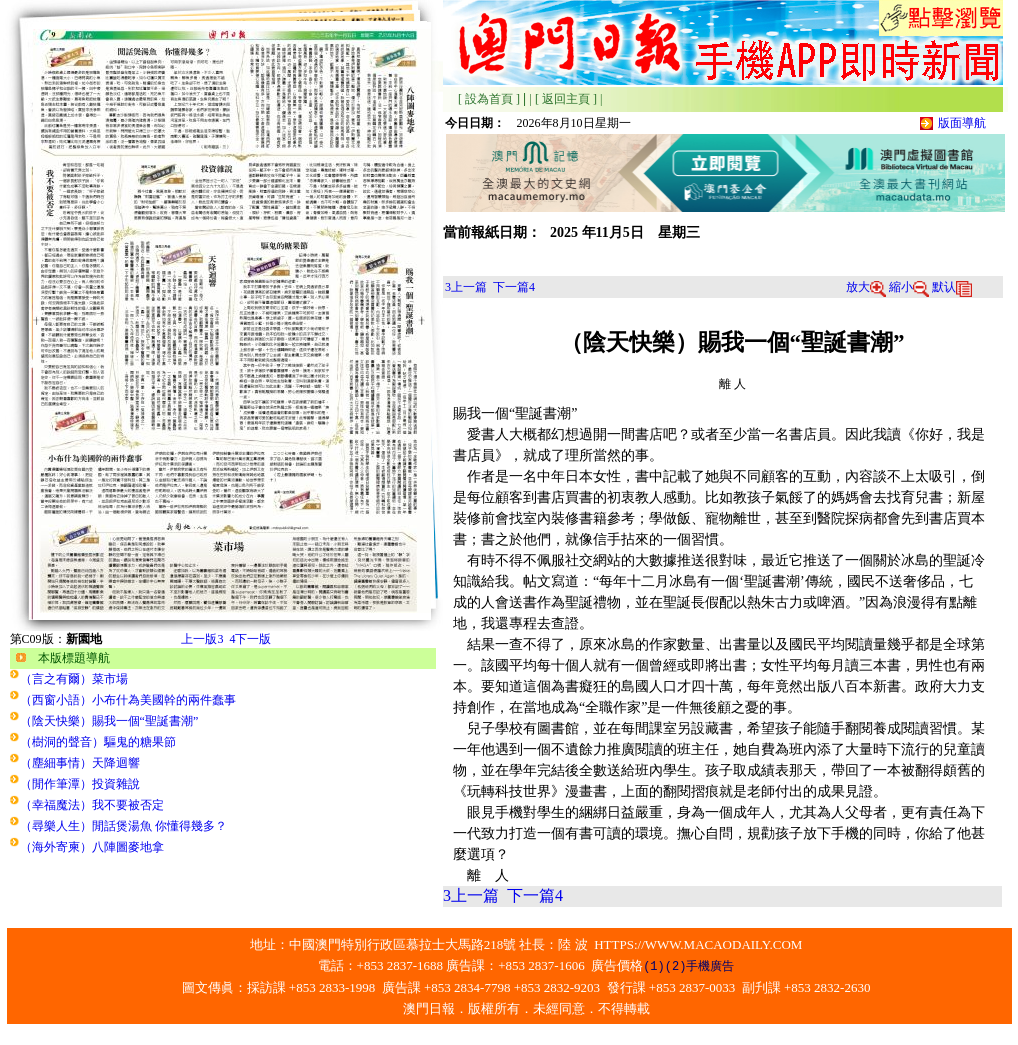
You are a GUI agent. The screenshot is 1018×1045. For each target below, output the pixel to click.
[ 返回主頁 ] (566, 99)
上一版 (202, 639)
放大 (866, 287)
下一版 (250, 639)
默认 (952, 287)
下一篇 (514, 287)
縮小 (909, 287)
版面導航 (962, 123)
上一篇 (466, 287)
